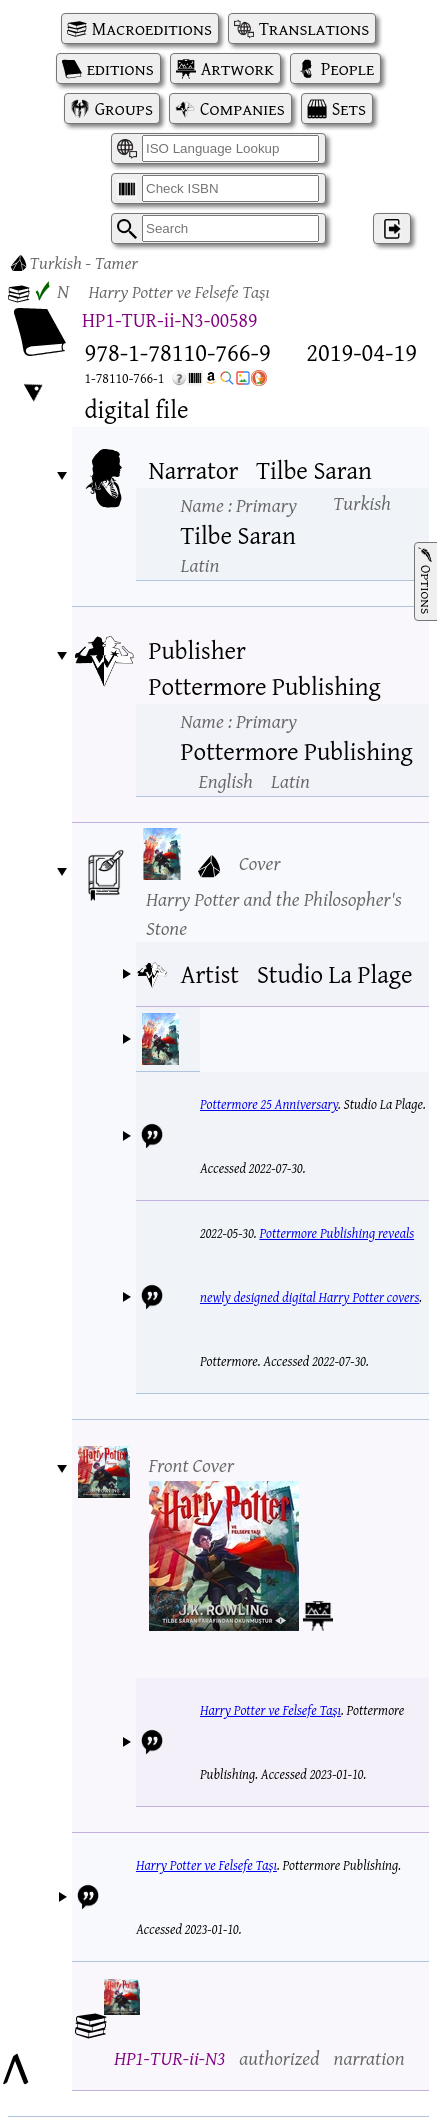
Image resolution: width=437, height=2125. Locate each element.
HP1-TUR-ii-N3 (169, 2057)
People (347, 68)
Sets (349, 108)
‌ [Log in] (392, 228)
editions (120, 68)
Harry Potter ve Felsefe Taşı (270, 1710)
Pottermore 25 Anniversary (269, 1104)
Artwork (237, 68)
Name (239, 504)
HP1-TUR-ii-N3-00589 (169, 319)
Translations (314, 28)
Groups (124, 108)
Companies (242, 108)
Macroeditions (152, 28)
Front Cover (192, 1464)
